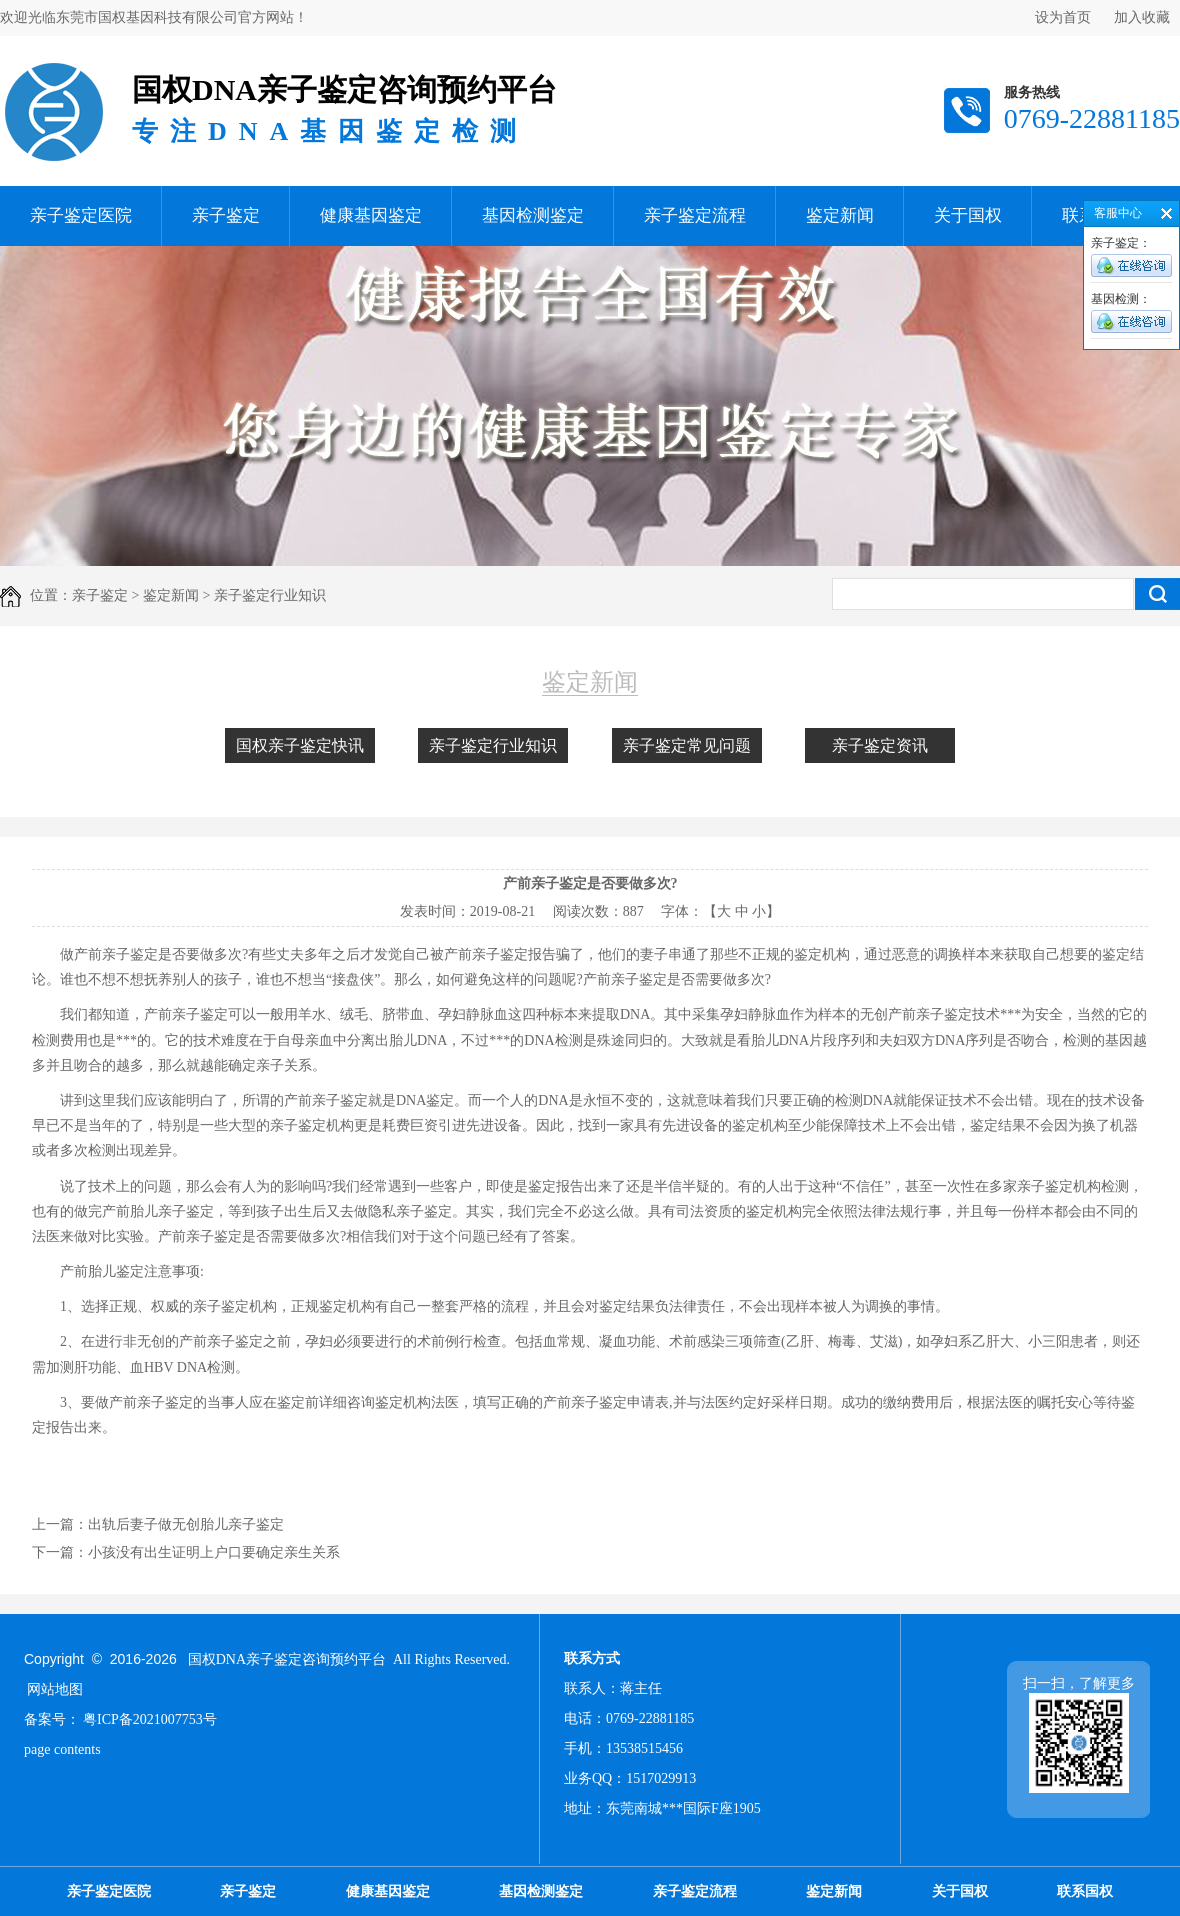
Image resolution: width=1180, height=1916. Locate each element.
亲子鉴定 (226, 215)
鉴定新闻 (840, 215)
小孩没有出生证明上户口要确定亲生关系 (214, 1552)
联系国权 (1085, 1891)
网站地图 (55, 1689)
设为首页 (1063, 17)
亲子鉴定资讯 (880, 745)
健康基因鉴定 (371, 215)
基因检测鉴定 (533, 215)
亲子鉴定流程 (695, 215)
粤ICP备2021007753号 (150, 1719)
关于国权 (968, 215)
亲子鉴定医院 (81, 215)
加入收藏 (1142, 17)
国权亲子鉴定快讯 (300, 745)
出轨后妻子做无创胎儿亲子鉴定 (186, 1524)
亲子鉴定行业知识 (493, 745)
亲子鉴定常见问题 (687, 745)
